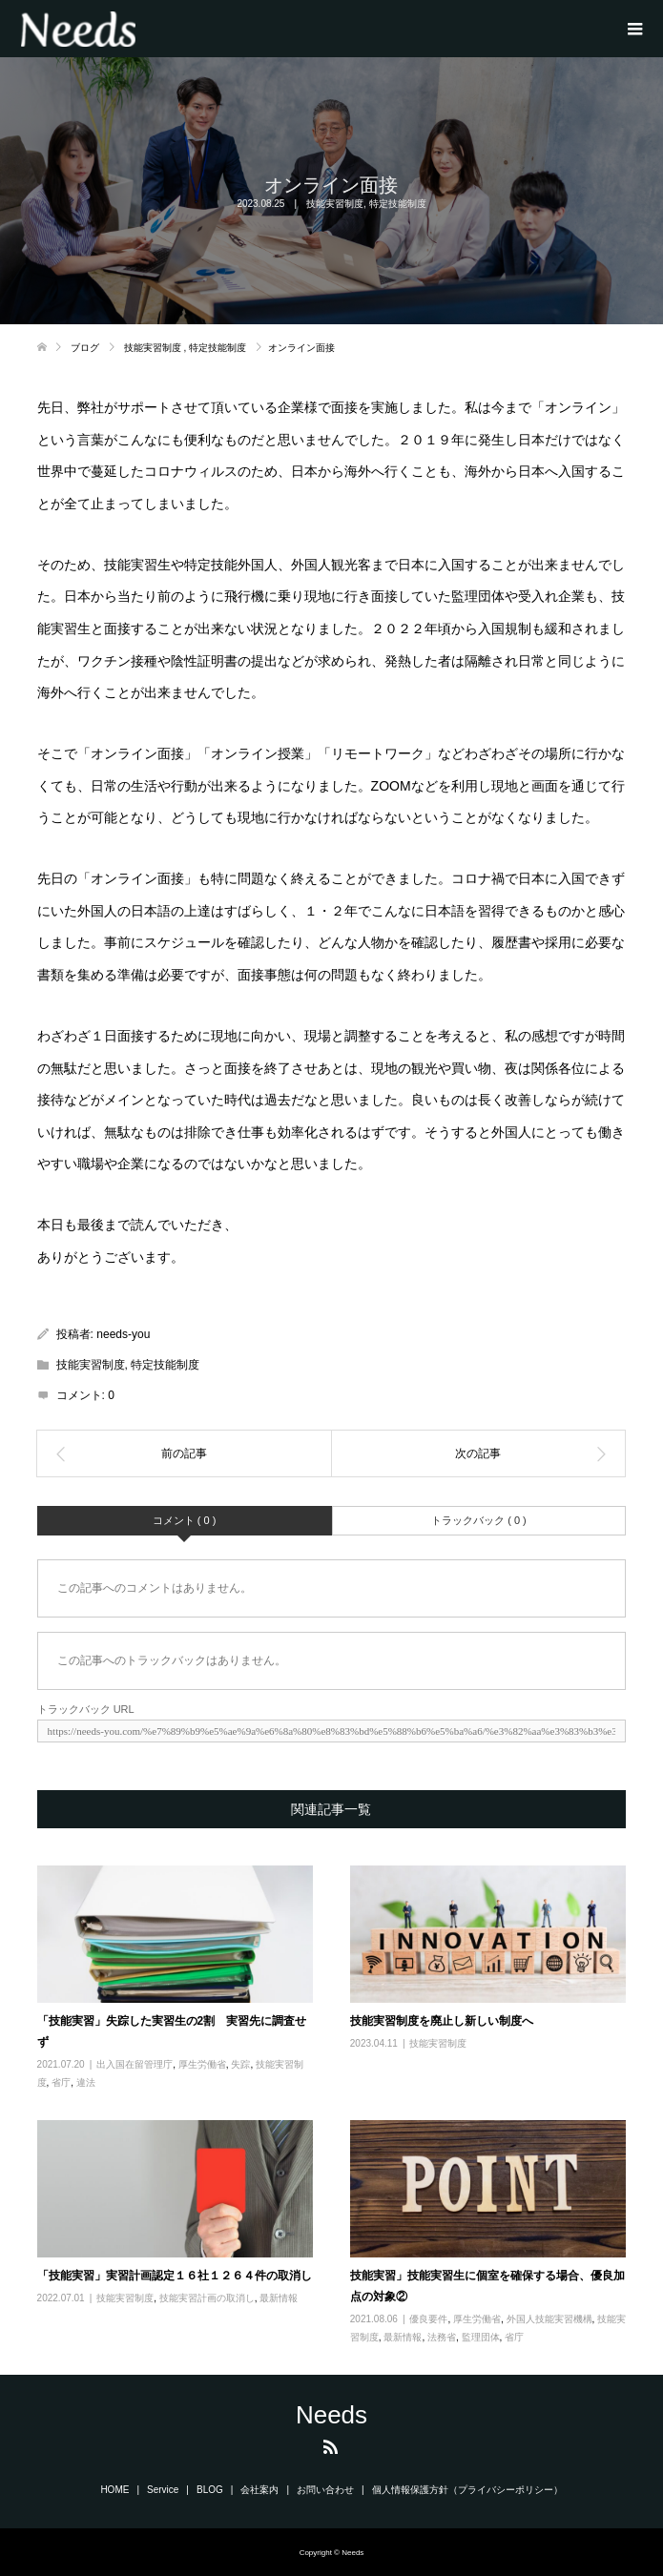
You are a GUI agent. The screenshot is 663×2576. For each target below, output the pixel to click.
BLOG (210, 2489)
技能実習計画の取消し (207, 2298)
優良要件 (428, 2319)
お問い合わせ (325, 2489)
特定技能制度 (397, 203)
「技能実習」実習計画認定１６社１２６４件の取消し (174, 2275)
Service (162, 2489)
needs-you (123, 1334)
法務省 (441, 2337)
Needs (331, 2415)
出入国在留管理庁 (134, 2064)
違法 (85, 2082)
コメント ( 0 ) (185, 1520)
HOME (114, 2489)
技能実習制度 (334, 203)
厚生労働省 (202, 2064)
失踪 (240, 2064)
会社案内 (259, 2489)
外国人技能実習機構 (549, 2319)
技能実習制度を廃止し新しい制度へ (441, 2021)
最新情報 (278, 2298)
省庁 (61, 2082)
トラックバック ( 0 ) (479, 1520)
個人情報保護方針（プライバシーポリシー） (467, 2489)
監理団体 (481, 2337)
